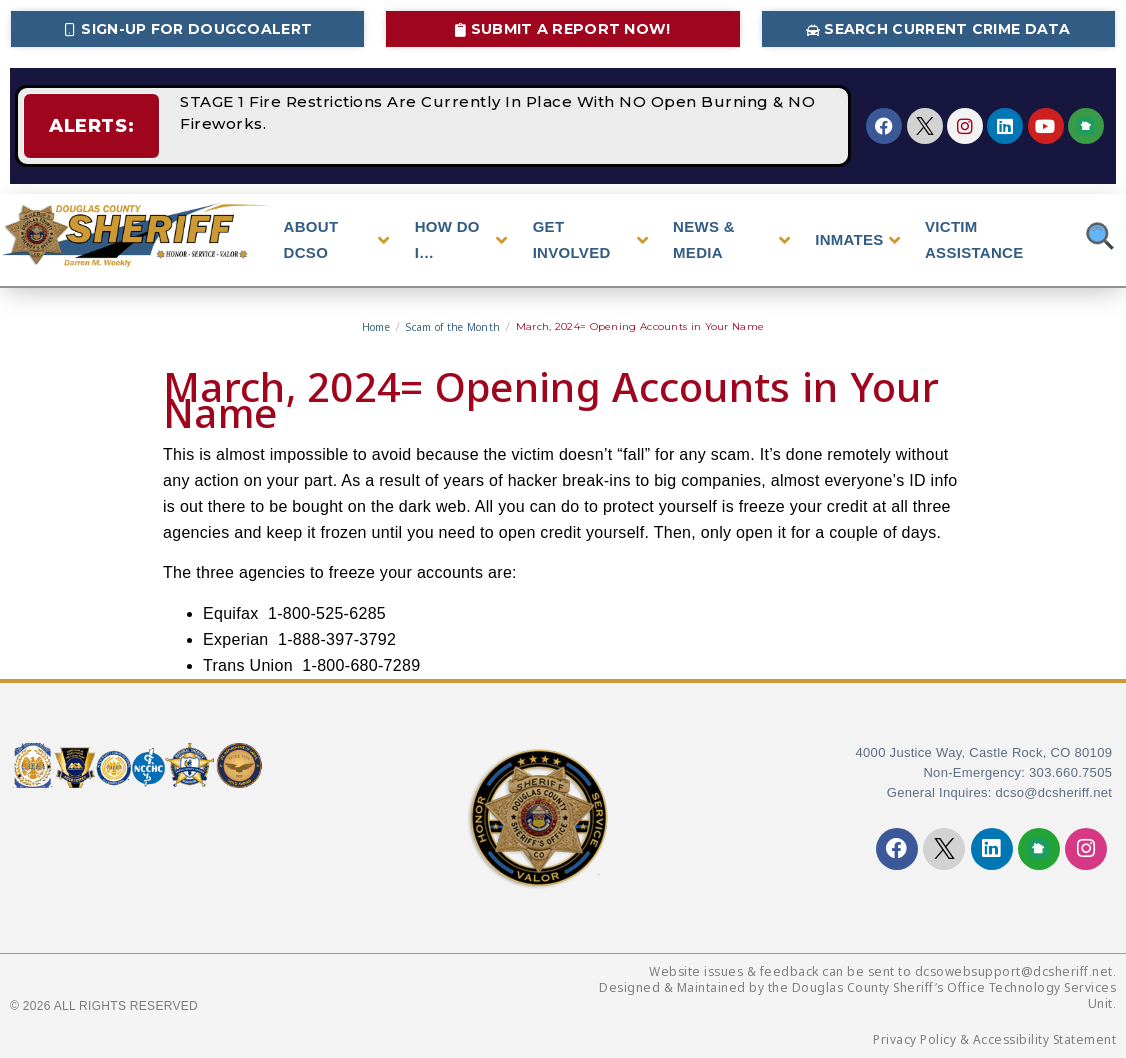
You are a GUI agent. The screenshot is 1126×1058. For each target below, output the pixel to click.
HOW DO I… (461, 239)
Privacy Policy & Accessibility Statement (994, 1039)
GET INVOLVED (590, 239)
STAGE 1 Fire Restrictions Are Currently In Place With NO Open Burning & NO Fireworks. (472, 126)
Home (376, 327)
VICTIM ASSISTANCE (974, 239)
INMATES (857, 240)
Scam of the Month (452, 327)
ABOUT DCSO (337, 239)
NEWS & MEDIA (731, 239)
